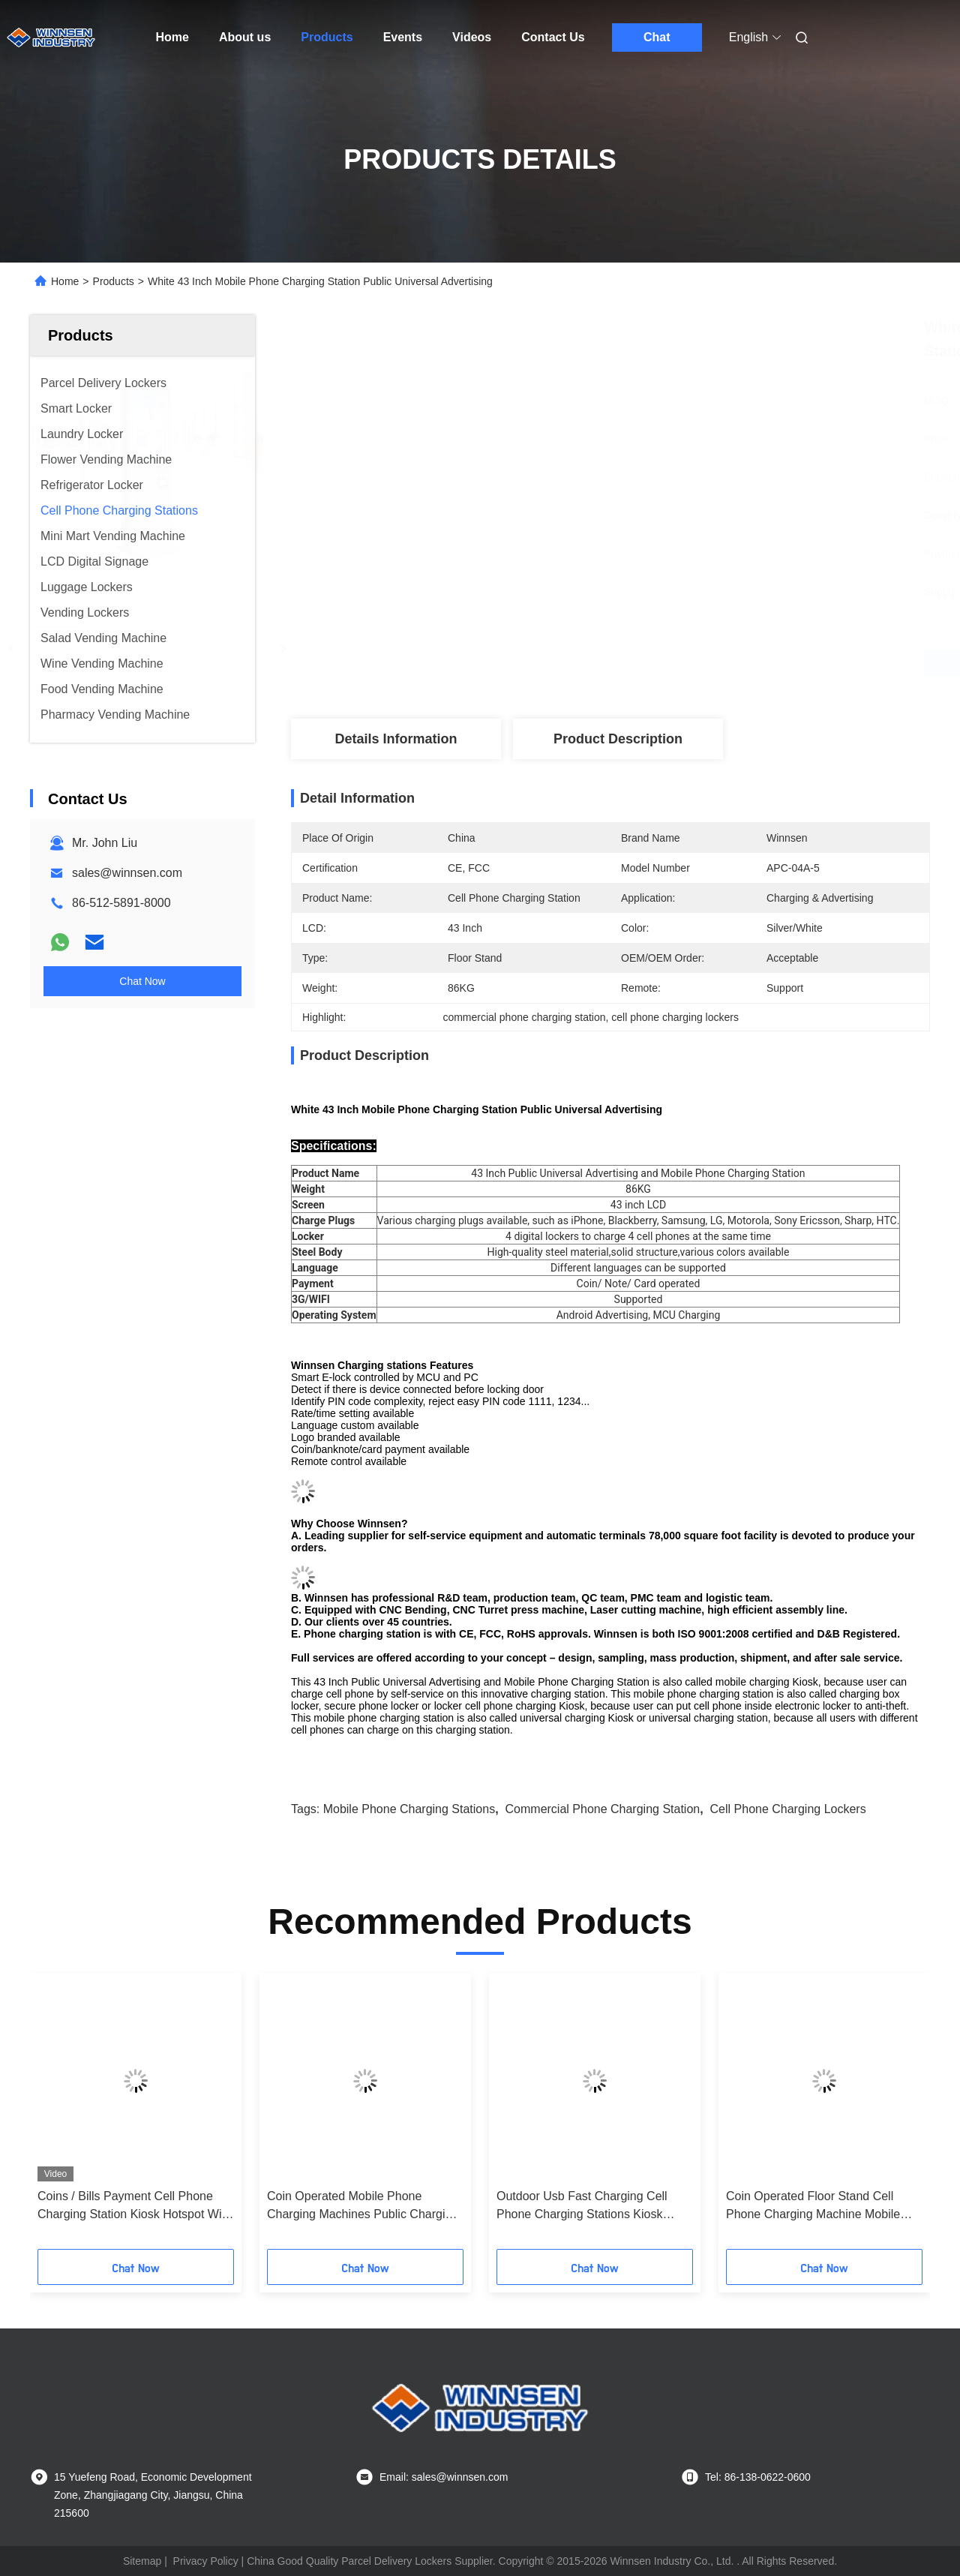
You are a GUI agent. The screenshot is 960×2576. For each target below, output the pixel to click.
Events (402, 37)
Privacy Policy (205, 2561)
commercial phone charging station (603, 1809)
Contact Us (552, 37)
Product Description (618, 738)
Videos (471, 37)
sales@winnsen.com (127, 872)
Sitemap (142, 2561)
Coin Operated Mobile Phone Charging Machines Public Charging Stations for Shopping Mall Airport (362, 2206)
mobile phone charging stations (409, 1809)
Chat (657, 37)
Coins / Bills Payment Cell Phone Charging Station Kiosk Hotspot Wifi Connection (132, 2206)
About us (245, 37)
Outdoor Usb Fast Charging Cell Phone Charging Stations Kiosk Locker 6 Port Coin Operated (582, 2206)
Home (172, 37)
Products (326, 37)
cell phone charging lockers (788, 1809)
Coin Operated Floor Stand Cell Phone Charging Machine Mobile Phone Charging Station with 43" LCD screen (813, 2206)
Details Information (395, 738)
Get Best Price (689, 663)
